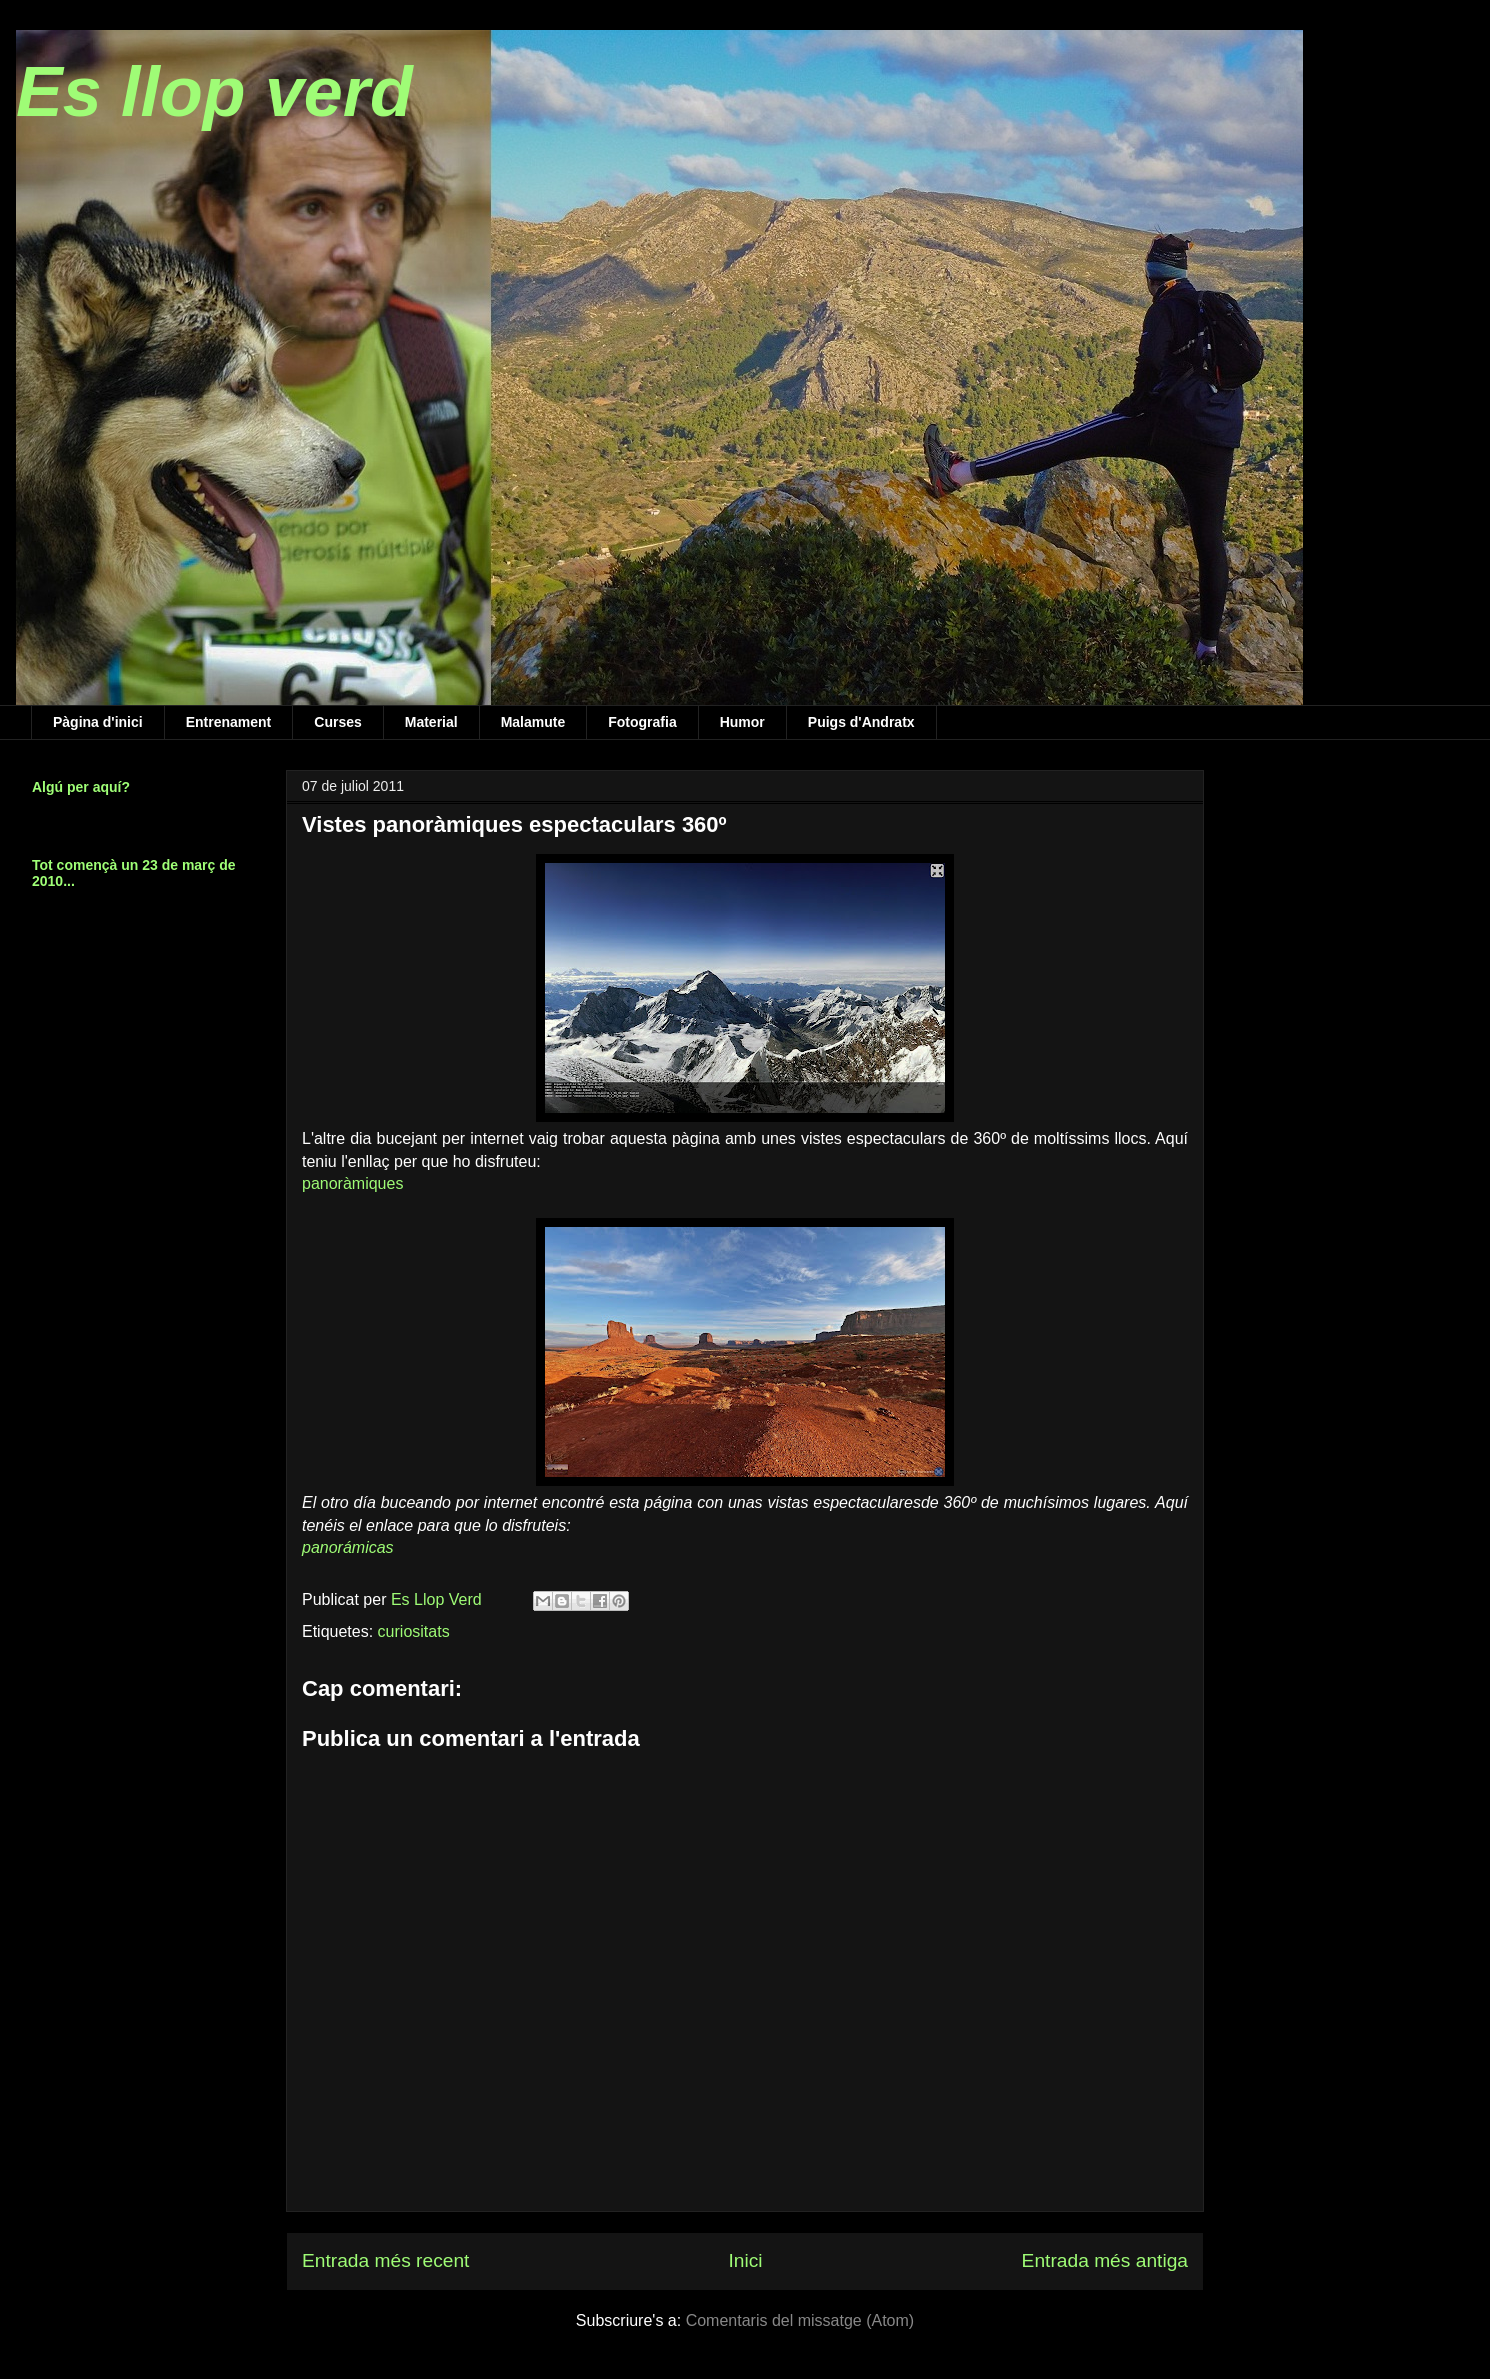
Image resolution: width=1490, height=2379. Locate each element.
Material (431, 722)
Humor (742, 722)
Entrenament (229, 722)
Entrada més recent (385, 2260)
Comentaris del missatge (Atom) (800, 2320)
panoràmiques (352, 1183)
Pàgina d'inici (98, 722)
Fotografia (642, 722)
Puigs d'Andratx (861, 722)
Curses (337, 722)
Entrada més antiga (1105, 2260)
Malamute (533, 722)
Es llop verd (214, 92)
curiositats (414, 1631)
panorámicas (348, 1547)
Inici (745, 2260)
